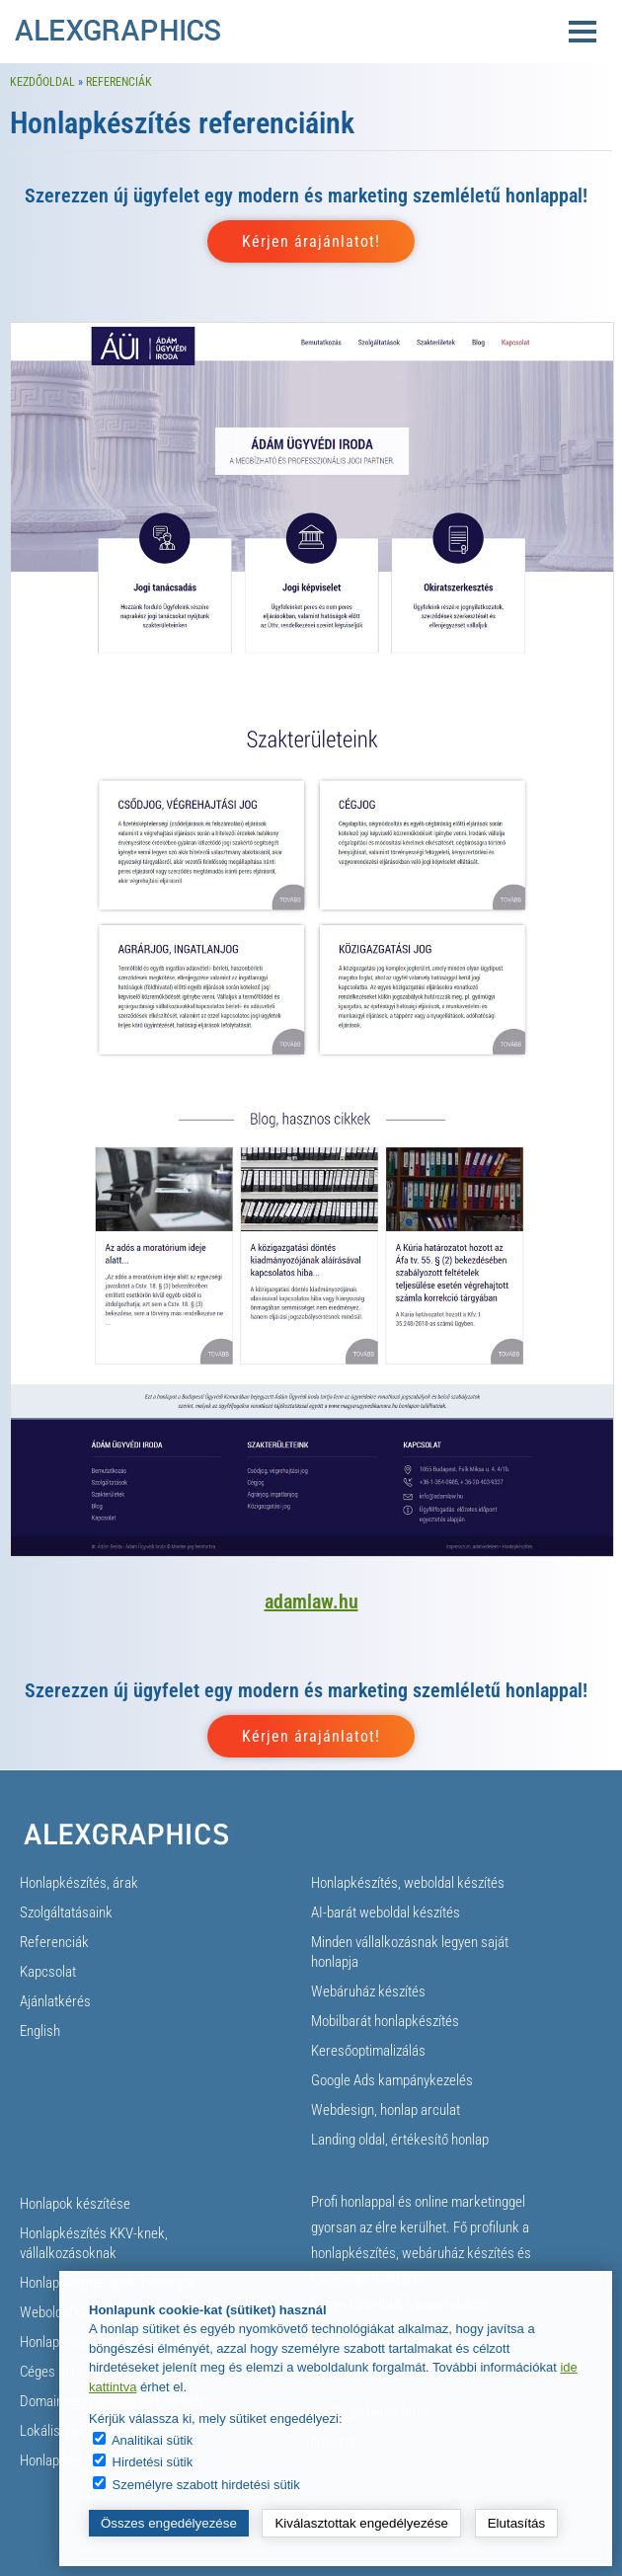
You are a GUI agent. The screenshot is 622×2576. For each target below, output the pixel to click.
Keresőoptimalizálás (368, 2051)
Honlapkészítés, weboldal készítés (408, 1883)
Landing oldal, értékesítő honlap (400, 2139)
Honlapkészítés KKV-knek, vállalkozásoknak (94, 2243)
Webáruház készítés (368, 1991)
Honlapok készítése (75, 2204)
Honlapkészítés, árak (79, 1883)
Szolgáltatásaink (66, 1912)
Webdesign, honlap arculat (385, 2110)
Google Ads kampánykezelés (392, 2080)
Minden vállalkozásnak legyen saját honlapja (409, 1952)
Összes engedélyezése (169, 2523)
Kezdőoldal (42, 82)
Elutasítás (517, 2523)
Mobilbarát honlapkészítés (385, 2021)
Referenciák (119, 82)
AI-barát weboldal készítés (385, 1912)
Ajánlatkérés (55, 2001)
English (40, 2031)
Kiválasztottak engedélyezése (361, 2523)
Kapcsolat (48, 1972)
